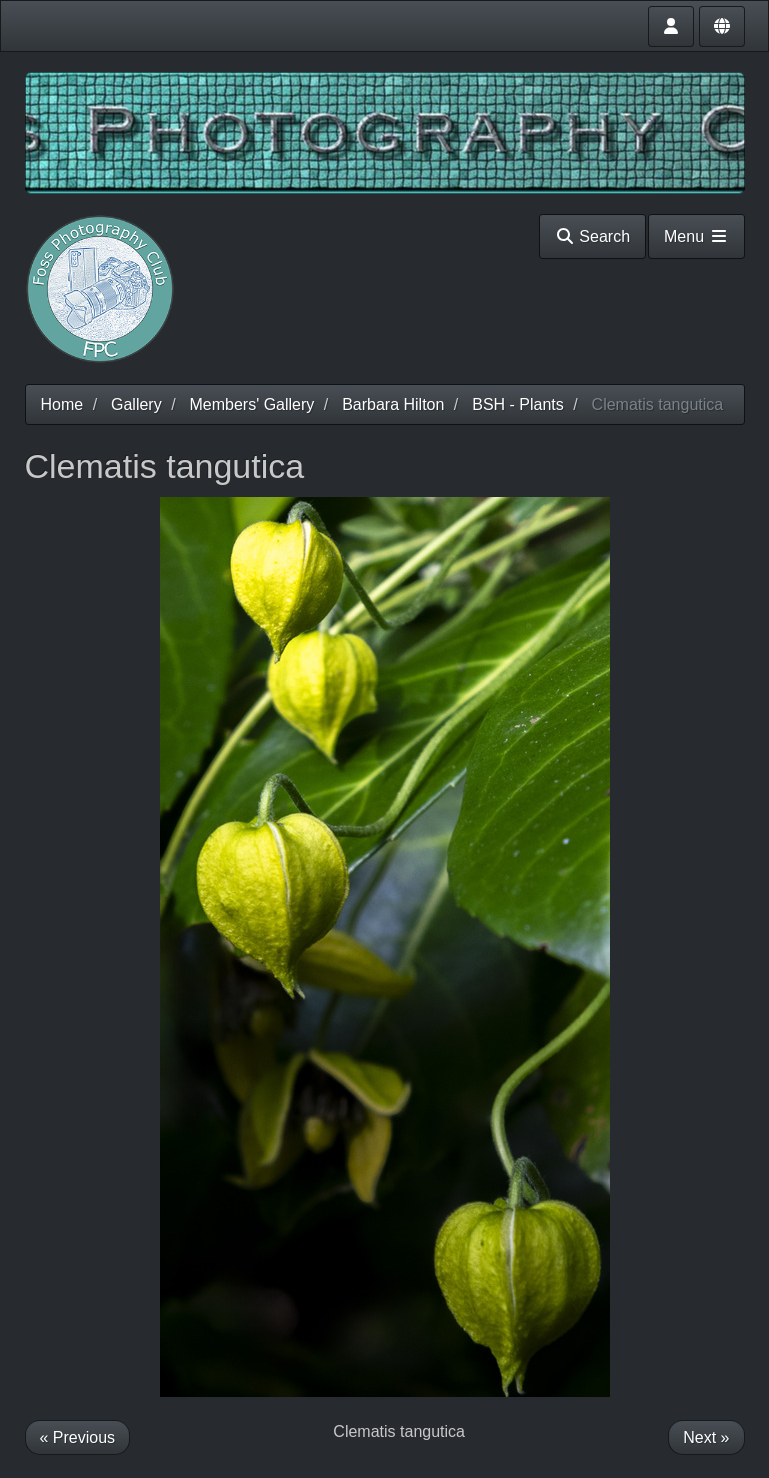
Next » (706, 1437)
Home (62, 404)
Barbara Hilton (393, 404)
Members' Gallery (251, 404)
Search (592, 236)
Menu (696, 236)
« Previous (78, 1437)
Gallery (136, 404)
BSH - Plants (518, 404)
